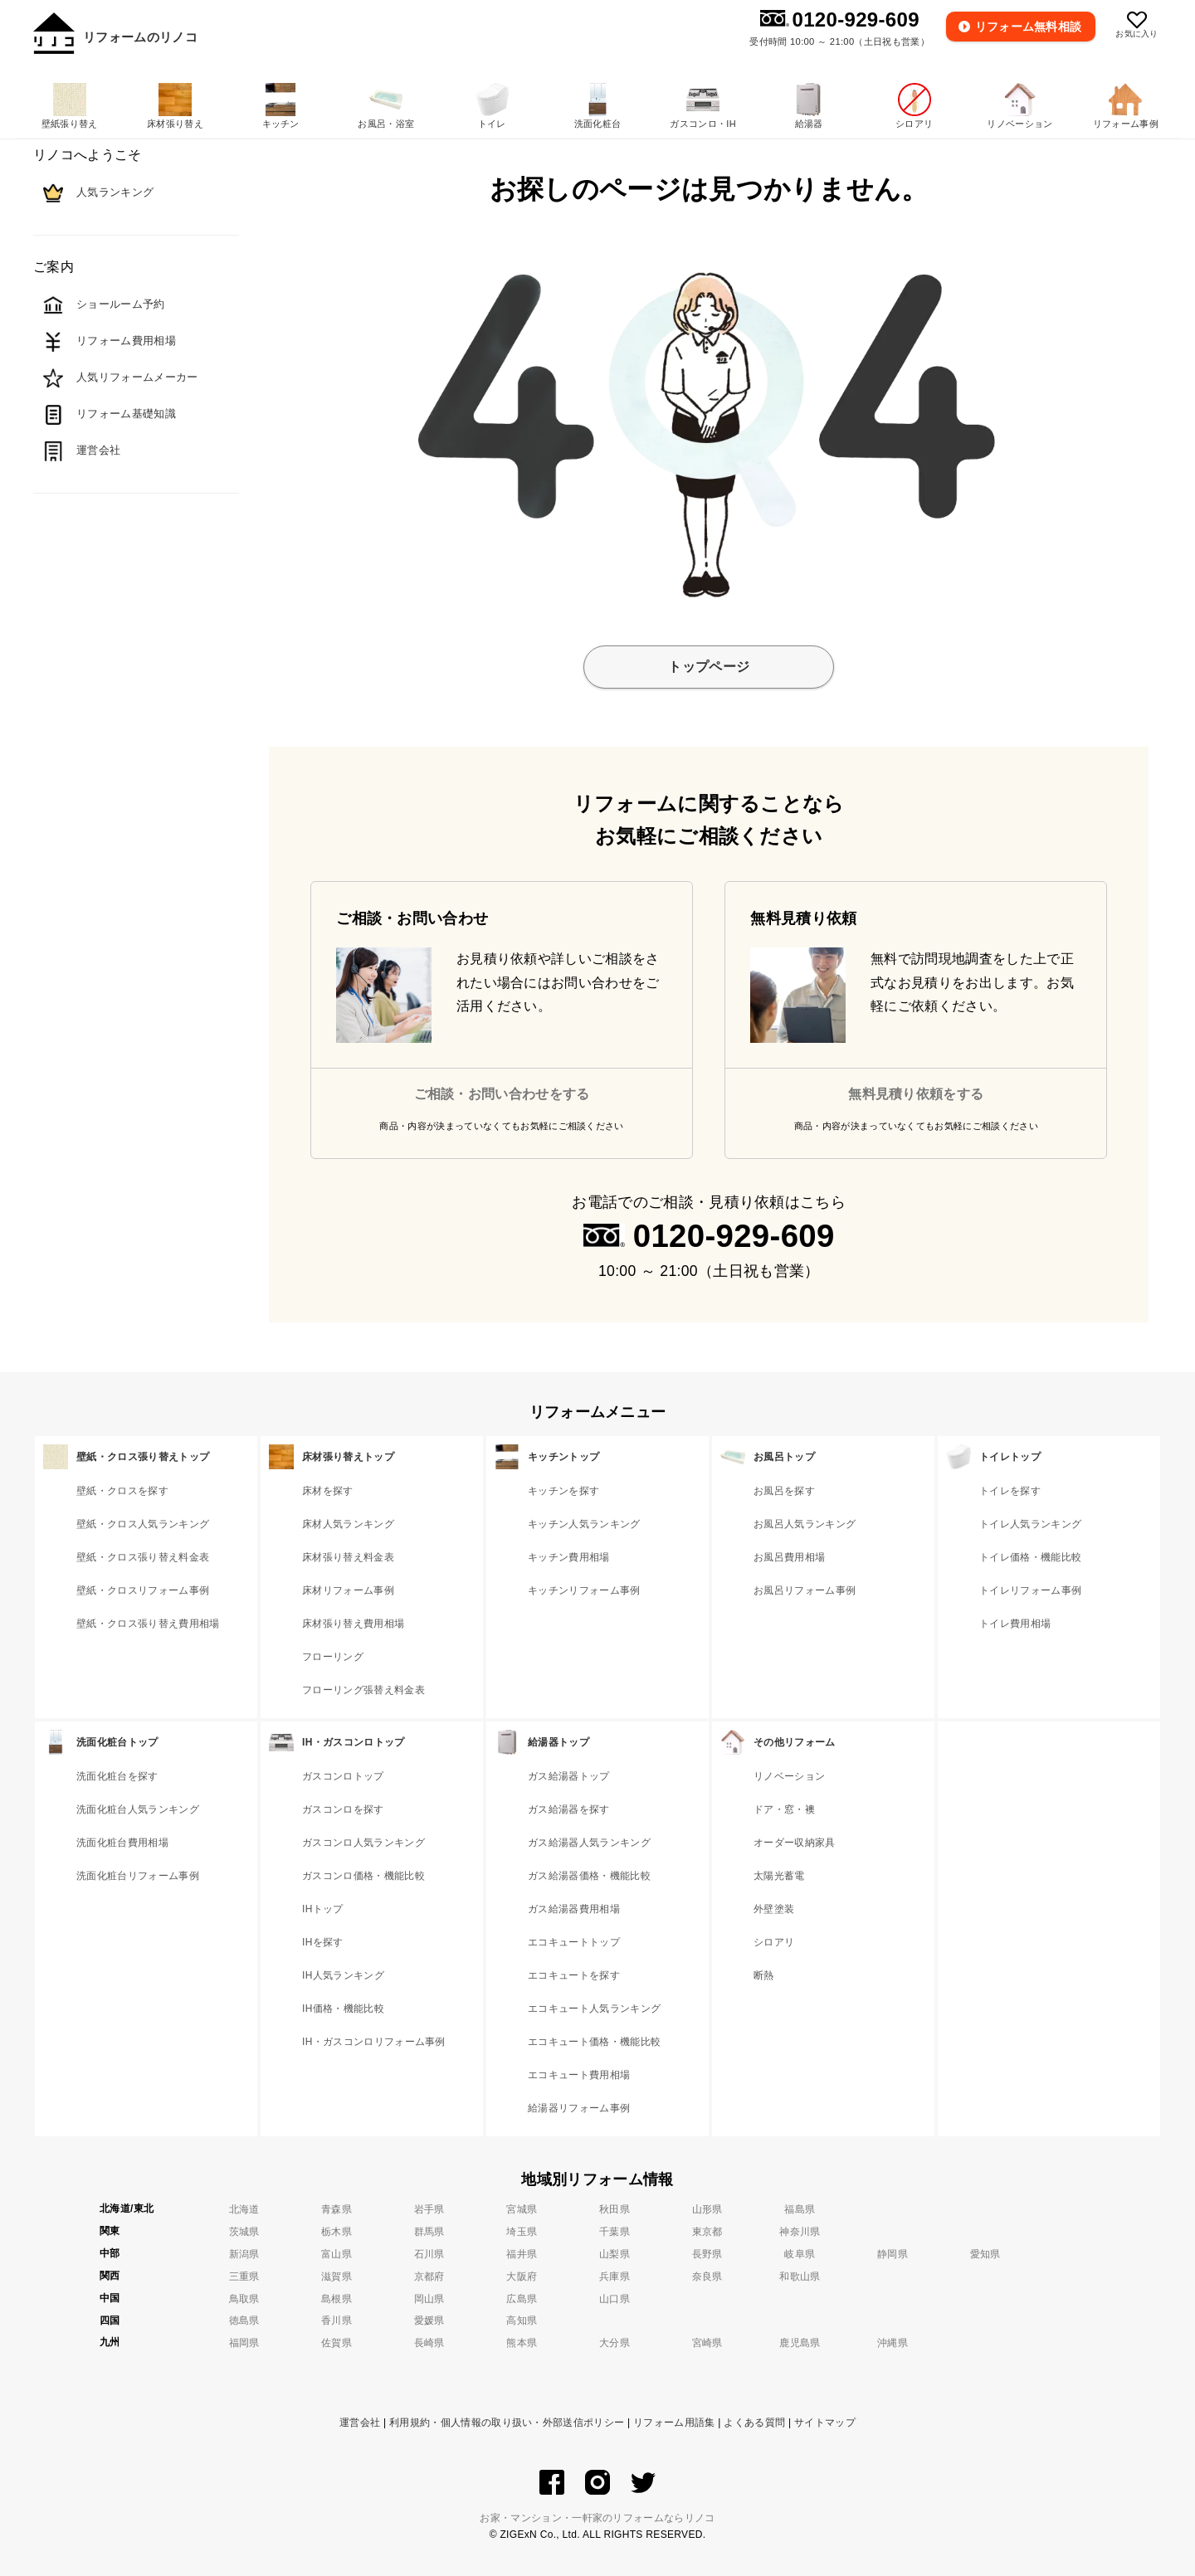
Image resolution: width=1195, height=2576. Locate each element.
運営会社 (359, 2422)
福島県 (799, 2209)
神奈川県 (799, 2232)
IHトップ (323, 1909)
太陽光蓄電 (779, 1876)
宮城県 (521, 2209)
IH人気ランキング (343, 1975)
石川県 (429, 2254)
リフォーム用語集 (674, 2422)
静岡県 (892, 2254)
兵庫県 (614, 2276)
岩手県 (429, 2209)
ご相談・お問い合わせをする (502, 1094)
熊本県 (521, 2343)
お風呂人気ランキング (805, 1524)
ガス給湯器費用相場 (574, 1909)
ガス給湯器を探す (569, 1809)
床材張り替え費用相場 (353, 1623)
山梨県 (614, 2254)
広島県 (521, 2299)
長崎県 (429, 2343)
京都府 (429, 2276)
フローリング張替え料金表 (363, 1690)
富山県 (336, 2254)
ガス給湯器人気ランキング (589, 1842)
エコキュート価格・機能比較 (594, 2042)
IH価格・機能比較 (343, 2008)
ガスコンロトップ (343, 1776)
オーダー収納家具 (795, 1842)
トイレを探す (1010, 1491)
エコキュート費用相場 (579, 2075)
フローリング (332, 1657)
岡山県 (429, 2299)
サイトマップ (825, 2422)
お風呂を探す (784, 1491)
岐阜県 (799, 2254)
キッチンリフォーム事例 (584, 1590)
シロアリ (774, 1942)
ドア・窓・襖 (784, 1809)
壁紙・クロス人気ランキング (142, 1524)
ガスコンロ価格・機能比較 (363, 1876)
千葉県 (614, 2232)
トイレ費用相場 (1015, 1623)
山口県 (614, 2299)
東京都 (707, 2232)
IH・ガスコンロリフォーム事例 (374, 2042)
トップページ (708, 667)
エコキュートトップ (574, 1942)
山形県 (707, 2209)
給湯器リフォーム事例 (579, 2108)
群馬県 (429, 2232)
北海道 (244, 2209)
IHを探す (323, 1942)
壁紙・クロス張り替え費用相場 (147, 1623)
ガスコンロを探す (343, 1809)
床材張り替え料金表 (348, 1557)
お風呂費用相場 (789, 1557)
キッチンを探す (563, 1491)
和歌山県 (799, 2276)
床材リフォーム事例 (348, 1590)
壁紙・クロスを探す (122, 1491)
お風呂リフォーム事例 (805, 1590)
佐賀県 (336, 2343)
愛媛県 (429, 2320)
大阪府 (521, 2276)
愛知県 (985, 2254)
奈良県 (707, 2276)
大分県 (614, 2343)
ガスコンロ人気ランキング (363, 1842)
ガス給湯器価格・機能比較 (589, 1876)
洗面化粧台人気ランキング (137, 1809)
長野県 (707, 2254)
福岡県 (244, 2343)
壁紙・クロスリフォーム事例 (142, 1590)
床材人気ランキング (348, 1524)
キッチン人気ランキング (584, 1524)
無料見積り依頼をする (915, 1094)
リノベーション (789, 1776)
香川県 (336, 2320)
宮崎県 (707, 2343)
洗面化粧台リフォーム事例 (137, 1876)
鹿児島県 (799, 2343)
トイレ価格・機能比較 (1030, 1557)
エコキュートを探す (574, 1975)
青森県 (336, 2209)
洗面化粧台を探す (117, 1776)
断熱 (764, 1975)
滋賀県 (336, 2276)
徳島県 (244, 2320)
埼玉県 (521, 2232)
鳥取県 (244, 2299)
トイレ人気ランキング (1030, 1524)
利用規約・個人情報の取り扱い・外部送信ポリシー (506, 2422)
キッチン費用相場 (569, 1557)
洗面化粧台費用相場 (122, 1842)
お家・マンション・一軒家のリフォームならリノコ (597, 2518)
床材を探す (328, 1491)
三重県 (244, 2276)
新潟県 (244, 2254)
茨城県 (244, 2232)
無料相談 (1028, 26)
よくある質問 (754, 2422)
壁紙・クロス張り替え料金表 (142, 1557)
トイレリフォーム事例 (1030, 1590)
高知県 (521, 2320)
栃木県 (336, 2232)
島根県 (336, 2299)
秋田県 (614, 2209)
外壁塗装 (774, 1909)
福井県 (521, 2254)
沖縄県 (892, 2343)
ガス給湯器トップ (569, 1776)
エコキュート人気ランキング (594, 2008)
